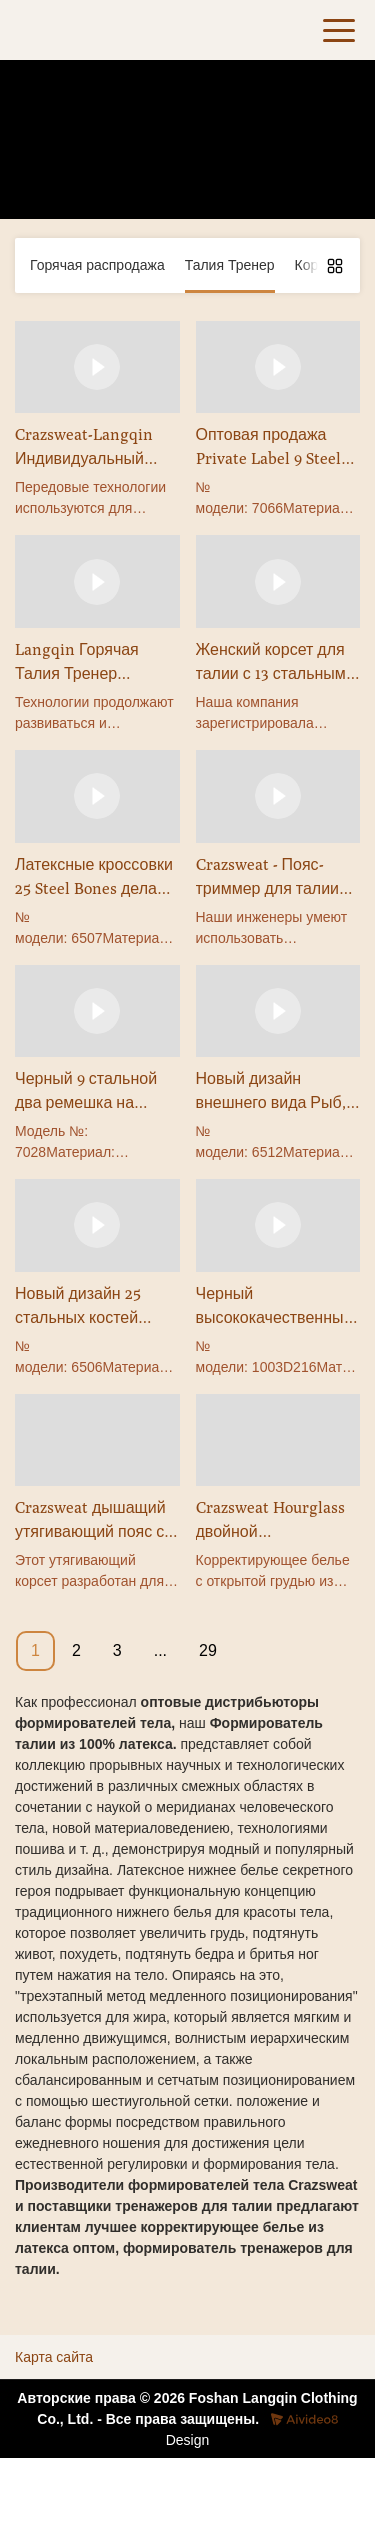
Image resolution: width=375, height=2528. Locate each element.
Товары (92, 167)
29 (208, 1650)
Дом (38, 167)
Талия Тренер (177, 167)
